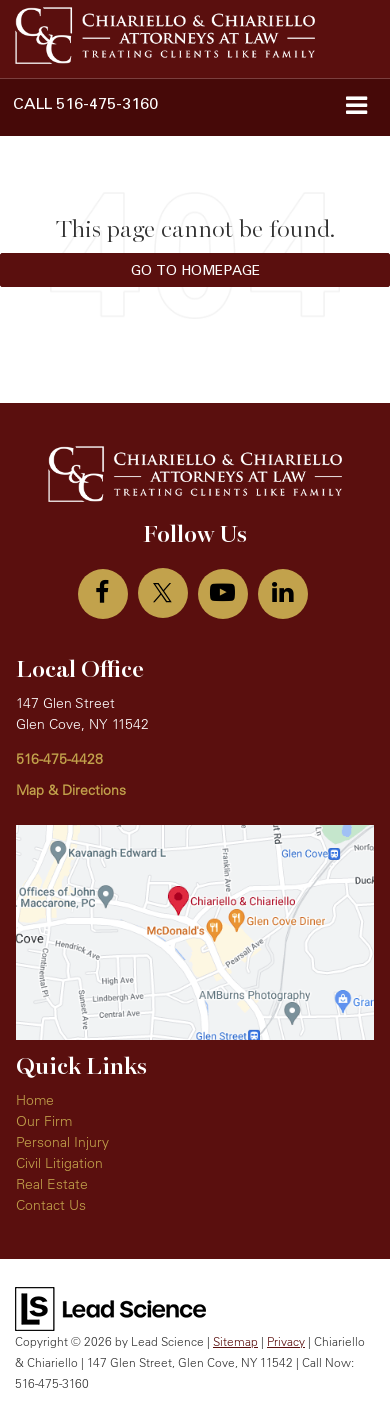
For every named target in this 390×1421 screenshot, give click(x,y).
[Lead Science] (110, 1308)
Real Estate (52, 1184)
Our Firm (44, 1121)
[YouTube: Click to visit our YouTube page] (223, 594)
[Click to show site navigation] (356, 107)
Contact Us (51, 1205)
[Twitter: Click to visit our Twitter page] (163, 593)
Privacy (286, 1341)
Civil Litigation (59, 1163)
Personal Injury (62, 1142)
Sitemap (235, 1341)
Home (35, 1100)
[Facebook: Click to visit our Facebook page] (103, 594)
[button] (85, 103)
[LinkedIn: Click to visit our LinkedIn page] (283, 594)
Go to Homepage (195, 269)
